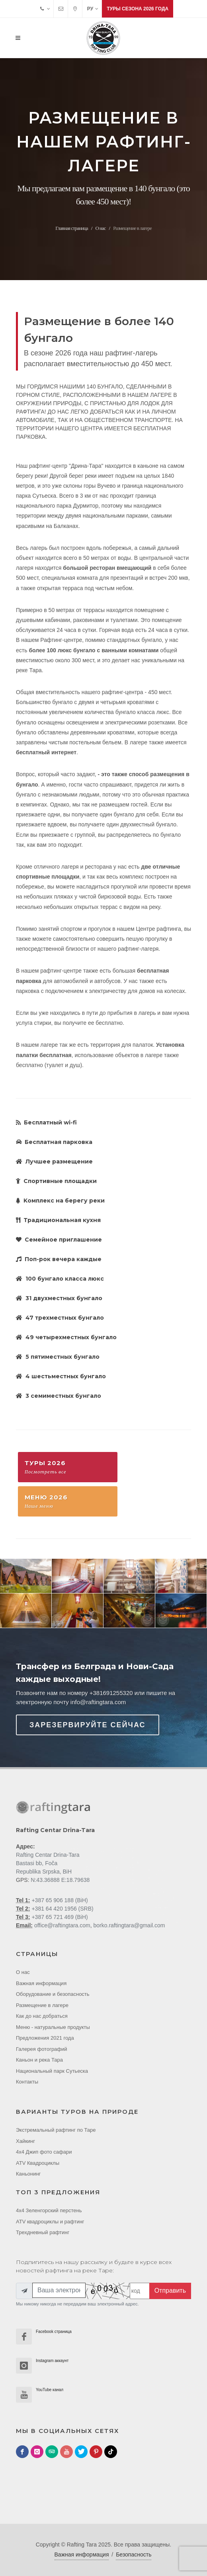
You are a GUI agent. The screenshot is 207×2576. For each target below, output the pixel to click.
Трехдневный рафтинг (42, 2232)
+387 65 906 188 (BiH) (59, 1900)
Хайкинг (25, 2141)
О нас (100, 228)
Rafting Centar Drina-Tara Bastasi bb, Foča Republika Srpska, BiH (48, 1863)
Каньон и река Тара (39, 2060)
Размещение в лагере (42, 2005)
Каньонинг (28, 2174)
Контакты (27, 2082)
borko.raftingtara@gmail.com (129, 1925)
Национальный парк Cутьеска (52, 2071)
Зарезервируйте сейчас (87, 1725)
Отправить (170, 2290)
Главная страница (71, 228)
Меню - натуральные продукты (53, 2027)
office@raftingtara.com (61, 1925)
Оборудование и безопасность (53, 1994)
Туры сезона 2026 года (137, 9)
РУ (92, 9)
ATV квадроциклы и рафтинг (50, 2222)
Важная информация (41, 1983)
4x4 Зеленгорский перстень (49, 2210)
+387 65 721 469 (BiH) (59, 1917)
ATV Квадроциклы (37, 2163)
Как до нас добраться (42, 2016)
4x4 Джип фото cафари (44, 2152)
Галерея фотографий (41, 2049)
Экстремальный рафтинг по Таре (56, 2130)
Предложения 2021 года (45, 2038)
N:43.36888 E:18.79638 (60, 1880)
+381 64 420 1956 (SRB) (62, 1908)
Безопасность (133, 2554)
